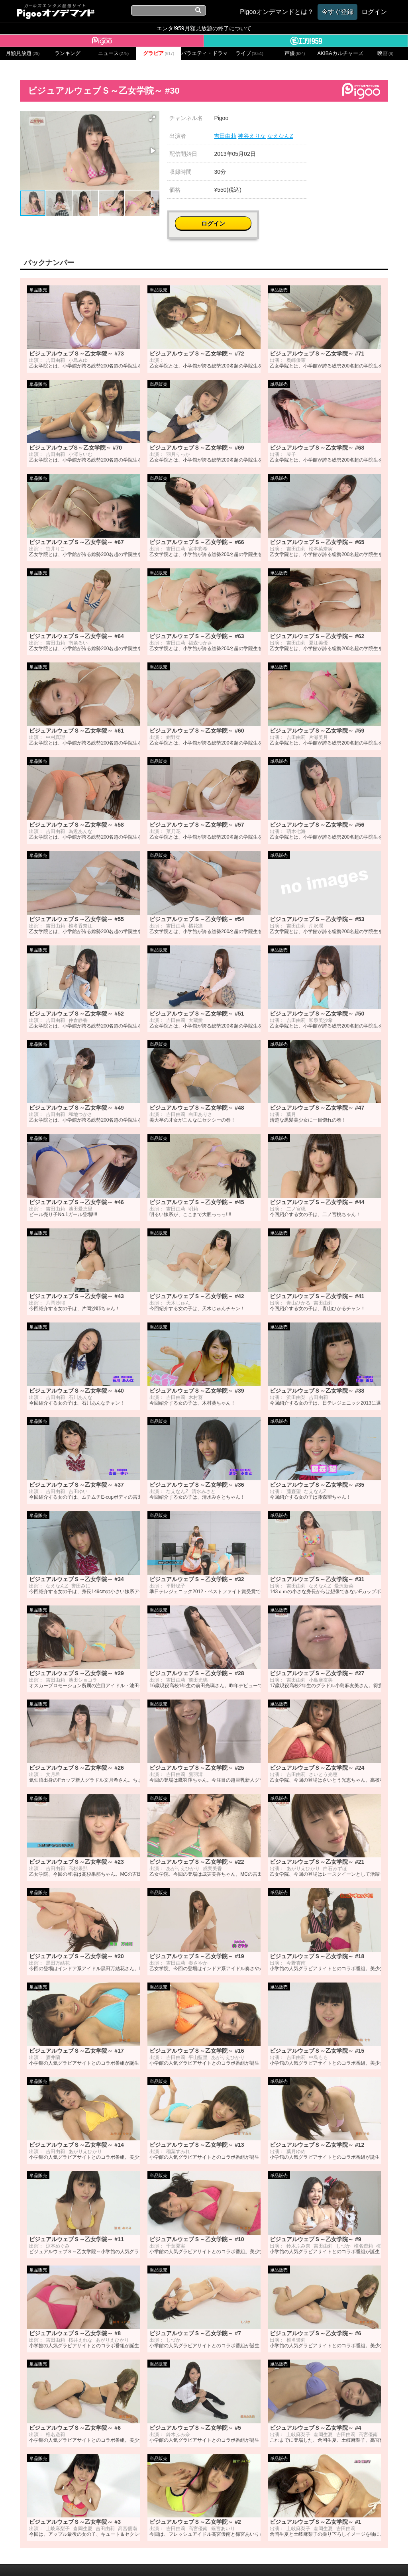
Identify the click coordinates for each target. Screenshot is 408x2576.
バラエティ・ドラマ (204, 53)
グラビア (158, 53)
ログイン (359, 122)
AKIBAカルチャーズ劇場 (340, 53)
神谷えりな (252, 136)
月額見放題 (22, 53)
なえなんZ (280, 136)
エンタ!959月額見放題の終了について (204, 28)
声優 (294, 53)
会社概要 (78, 2559)
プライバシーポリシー (165, 2559)
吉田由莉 (225, 136)
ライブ (249, 53)
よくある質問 (324, 2559)
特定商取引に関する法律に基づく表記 (251, 2559)
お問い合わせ (112, 2559)
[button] (152, 118)
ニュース (113, 53)
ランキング (67, 53)
